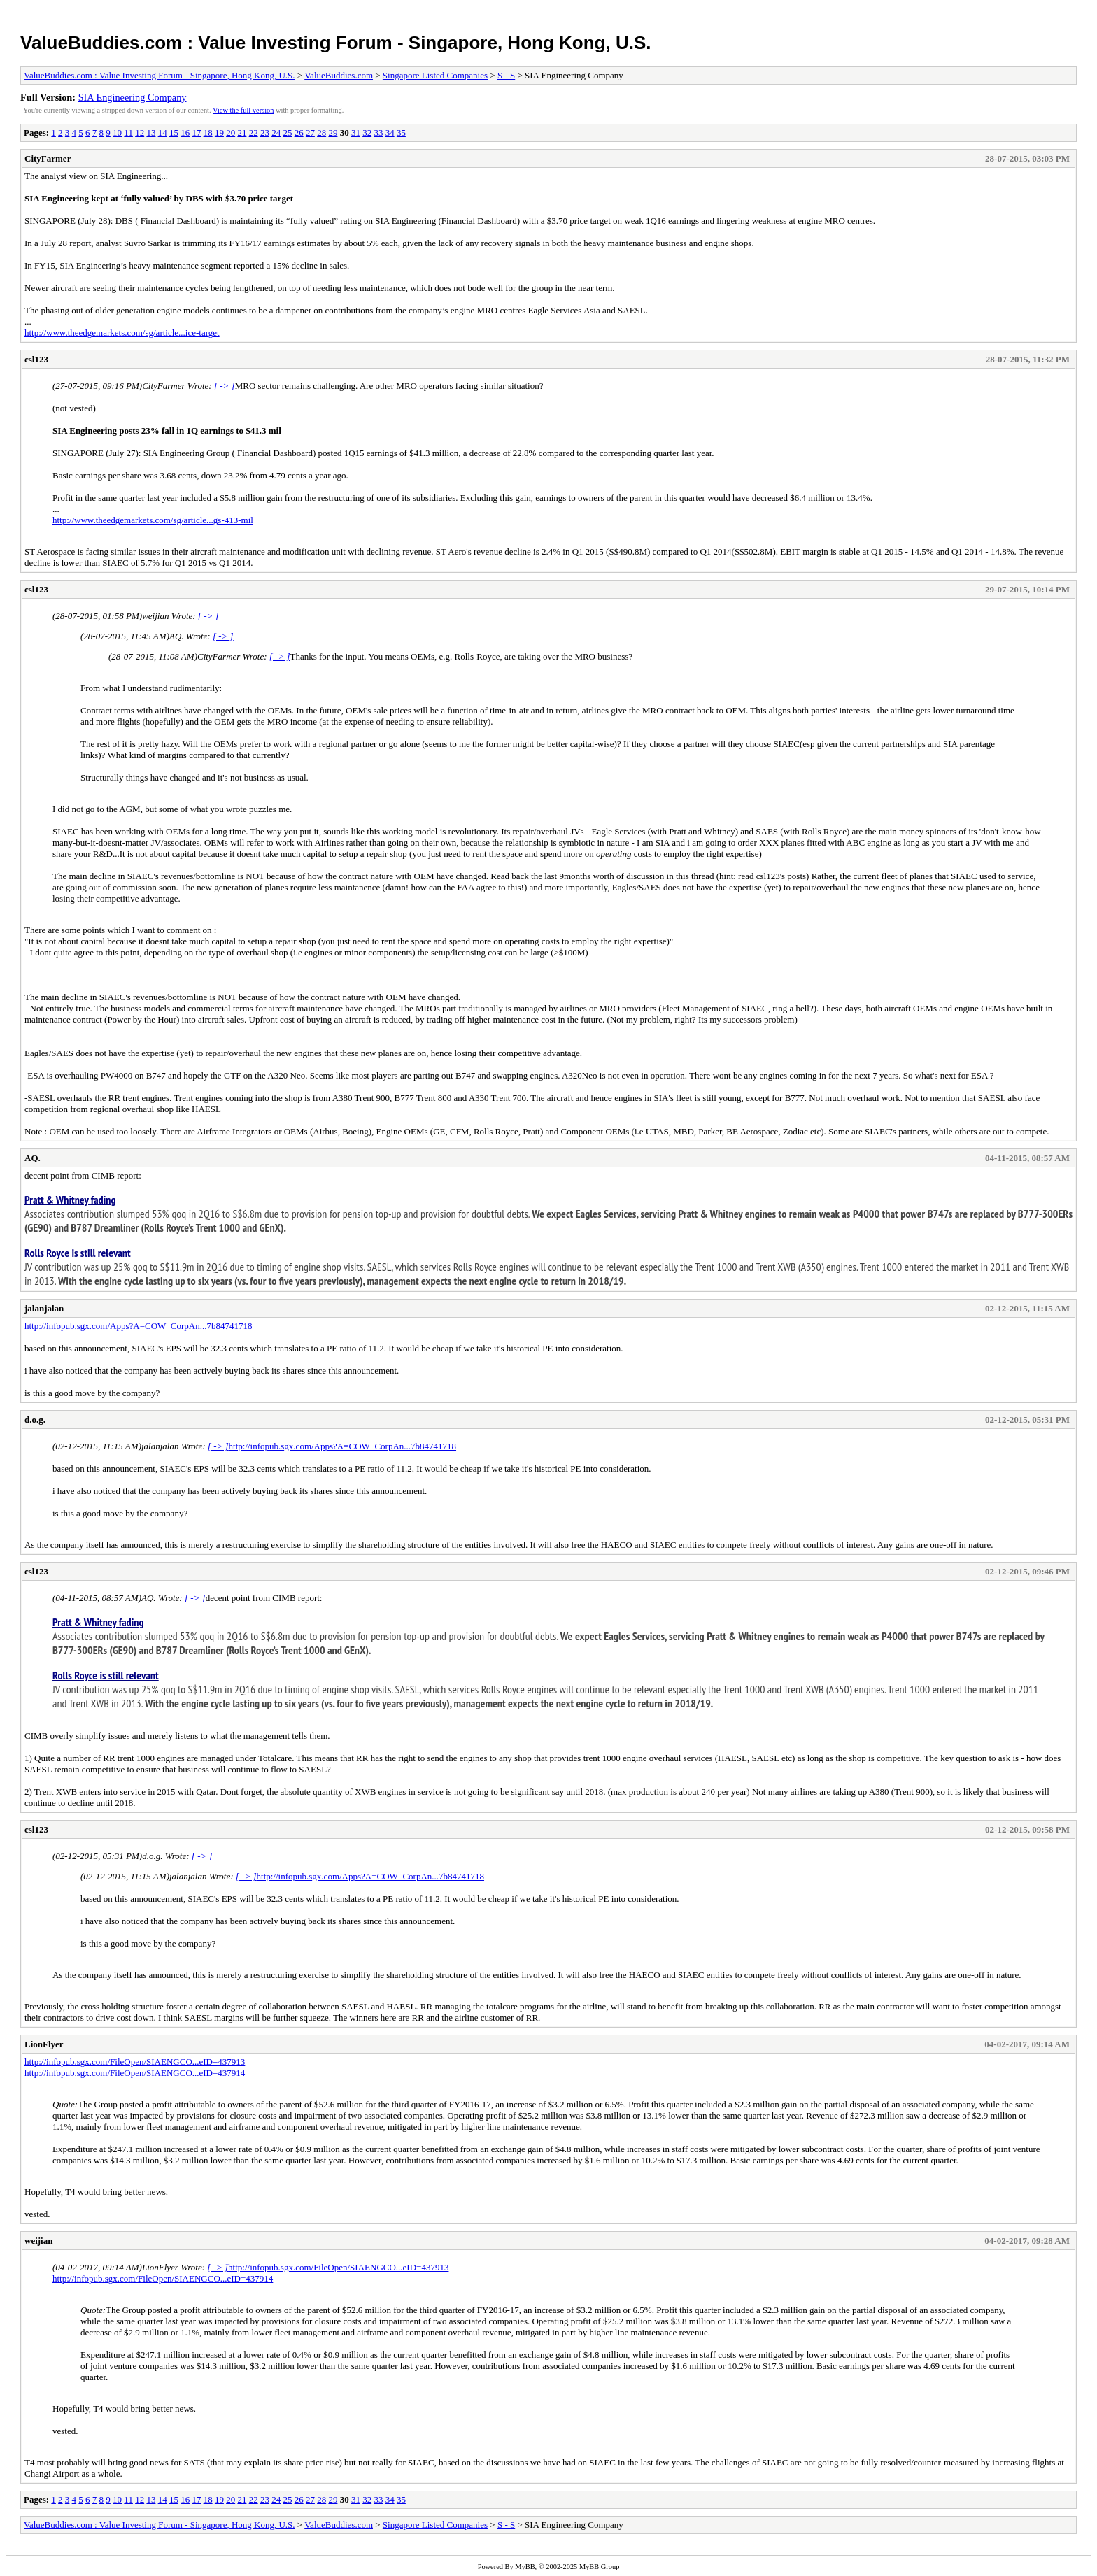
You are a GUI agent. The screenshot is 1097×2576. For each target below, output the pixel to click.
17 (196, 132)
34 (390, 132)
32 (366, 132)
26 (299, 132)
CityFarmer (47, 158)
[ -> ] (224, 385)
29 (332, 132)
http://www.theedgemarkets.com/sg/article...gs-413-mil (152, 520)
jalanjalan (44, 1308)
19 (219, 132)
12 (139, 132)
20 (230, 132)
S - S (506, 75)
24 (276, 132)
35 (401, 132)
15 (173, 132)
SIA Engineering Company (132, 97)
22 (253, 132)
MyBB (525, 2566)
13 (150, 132)
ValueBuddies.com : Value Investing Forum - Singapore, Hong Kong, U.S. (335, 42)
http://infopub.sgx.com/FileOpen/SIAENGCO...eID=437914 (134, 2073)
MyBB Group (599, 2566)
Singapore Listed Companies (435, 75)
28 (321, 132)
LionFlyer (44, 2044)
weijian (38, 2240)
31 (355, 132)
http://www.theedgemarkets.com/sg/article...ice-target (122, 332)
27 (310, 132)
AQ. (32, 1158)
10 (117, 132)
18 (208, 132)
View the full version (243, 110)
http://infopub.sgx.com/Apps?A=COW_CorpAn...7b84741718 (138, 1326)
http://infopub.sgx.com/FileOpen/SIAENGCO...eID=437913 (134, 2061)
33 (378, 132)
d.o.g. (34, 1419)
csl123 (36, 359)
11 (128, 132)
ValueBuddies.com (338, 75)
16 (185, 132)
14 (162, 132)
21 (241, 132)
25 (287, 132)
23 (264, 132)
